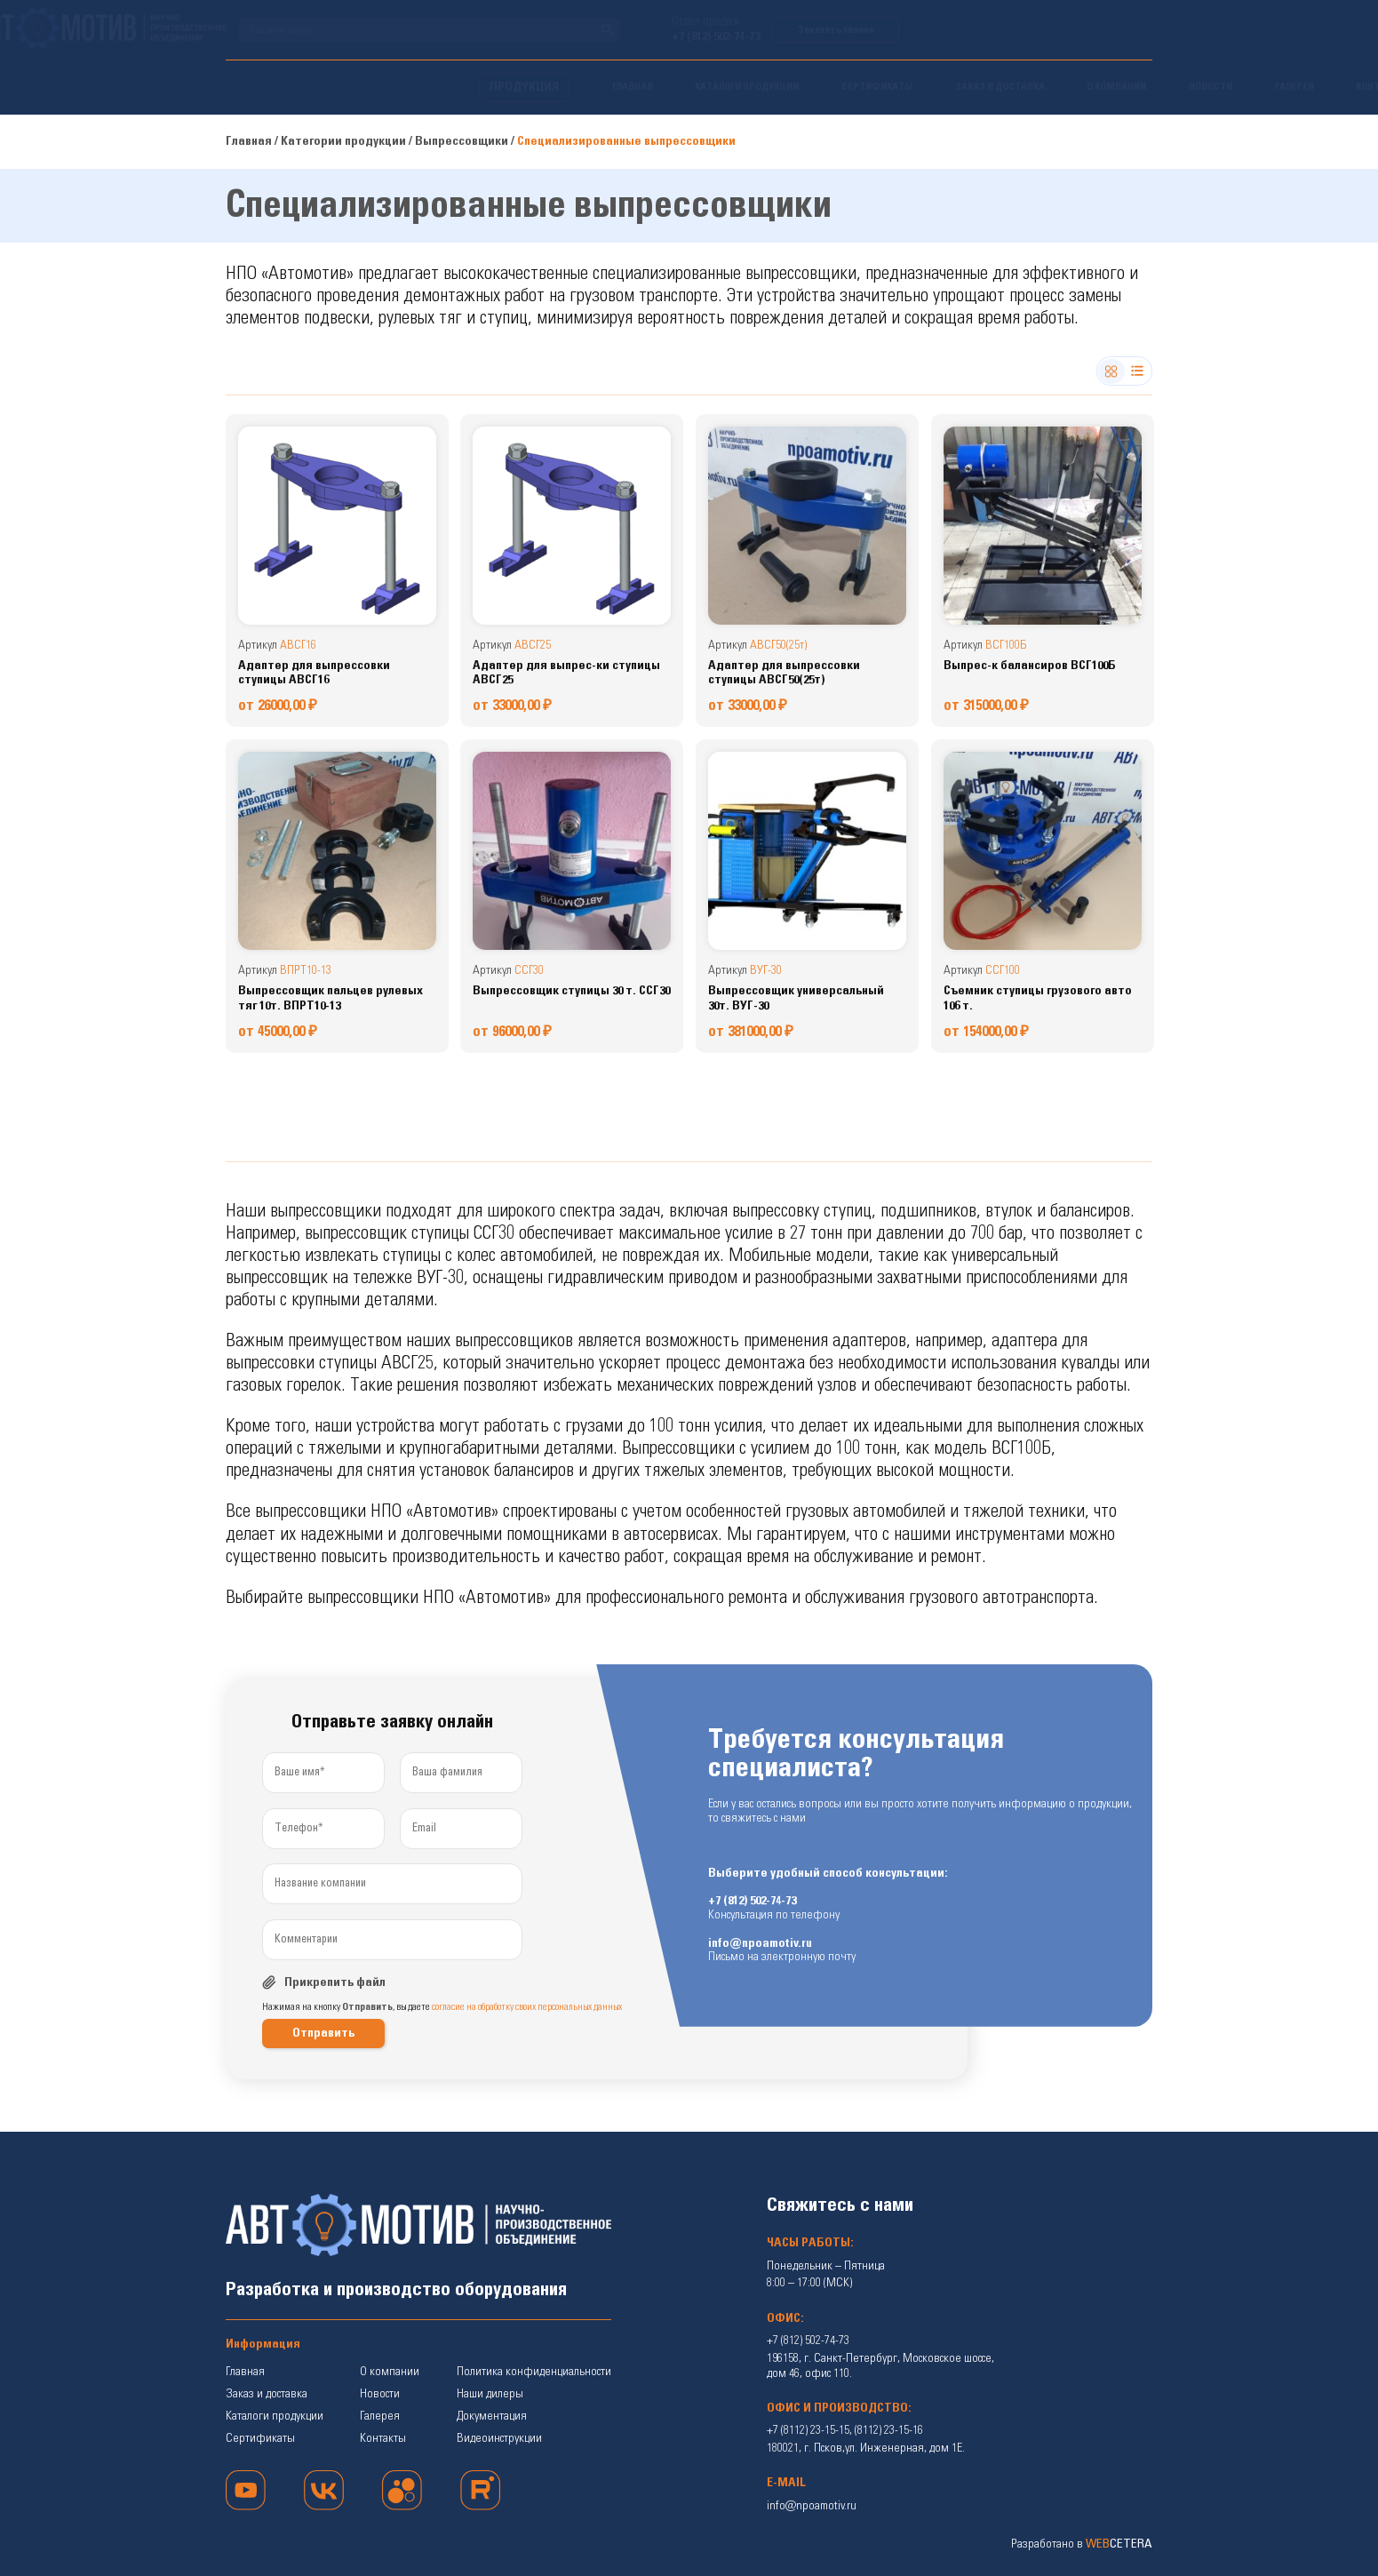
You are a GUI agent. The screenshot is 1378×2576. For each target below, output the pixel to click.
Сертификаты (260, 2438)
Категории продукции (343, 141)
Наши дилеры (490, 2394)
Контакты (383, 2438)
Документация (492, 2416)
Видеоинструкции (499, 2438)
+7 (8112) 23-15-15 (808, 2430)
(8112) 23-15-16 (889, 2430)
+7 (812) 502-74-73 (969, 37)
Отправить (323, 2033)
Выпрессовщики (461, 141)
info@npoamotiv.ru (760, 1944)
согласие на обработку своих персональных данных (527, 2007)
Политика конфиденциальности (534, 2371)
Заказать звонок (1089, 30)
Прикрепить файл (335, 1982)
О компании (389, 2371)
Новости (380, 2394)
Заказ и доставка (266, 2394)
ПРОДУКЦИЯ (271, 87)
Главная (249, 141)
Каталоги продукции (274, 2416)
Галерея (380, 2416)
